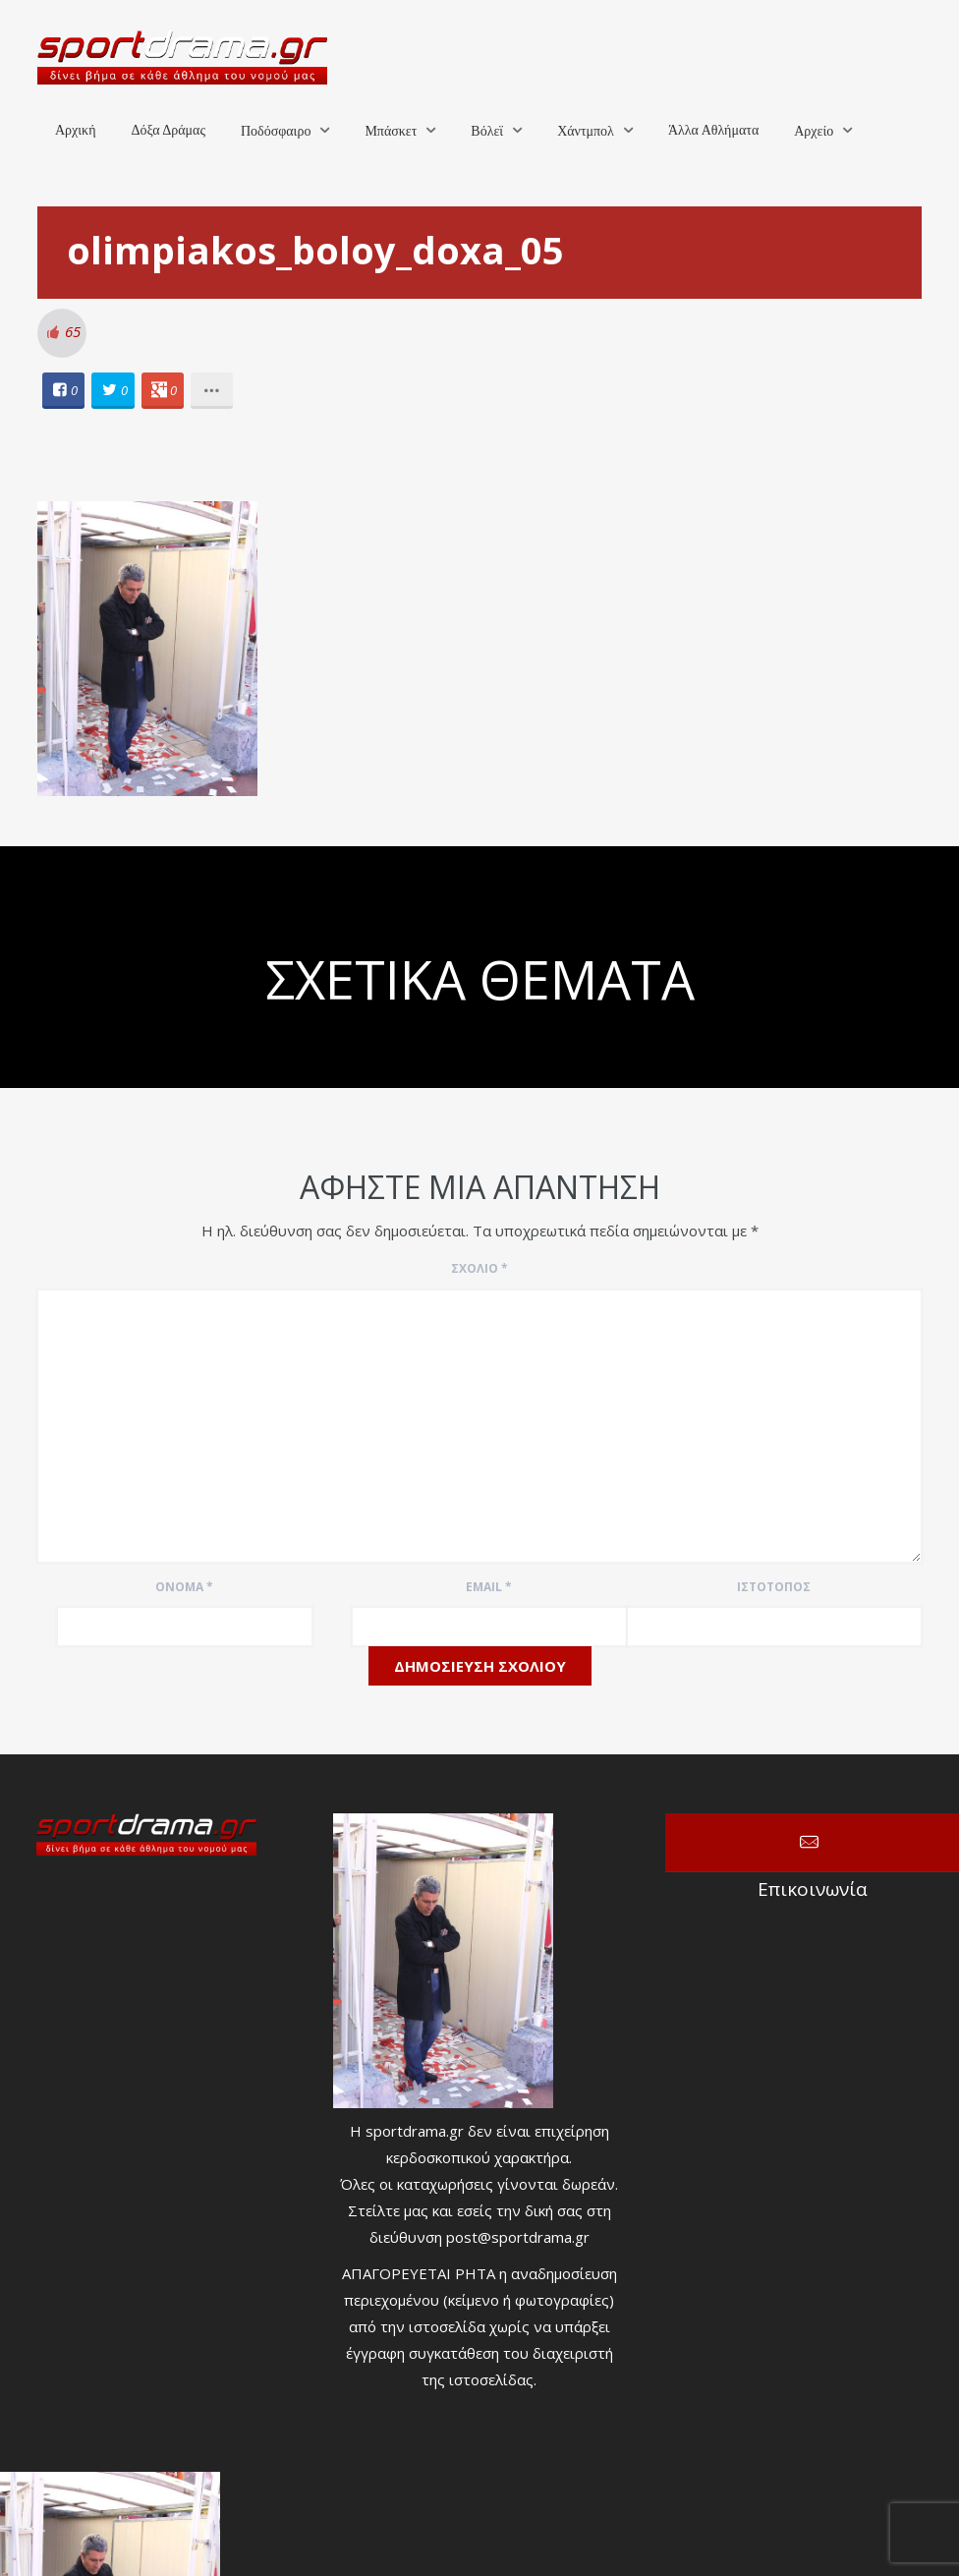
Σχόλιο (479, 1268)
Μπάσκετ (391, 131)
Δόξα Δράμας (168, 130)
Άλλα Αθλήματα (713, 130)
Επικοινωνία (812, 1842)
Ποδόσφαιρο (275, 131)
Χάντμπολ (585, 131)
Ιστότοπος (774, 1586)
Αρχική (75, 130)
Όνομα (184, 1586)
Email (489, 1586)
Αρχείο (813, 131)
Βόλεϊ (487, 131)
